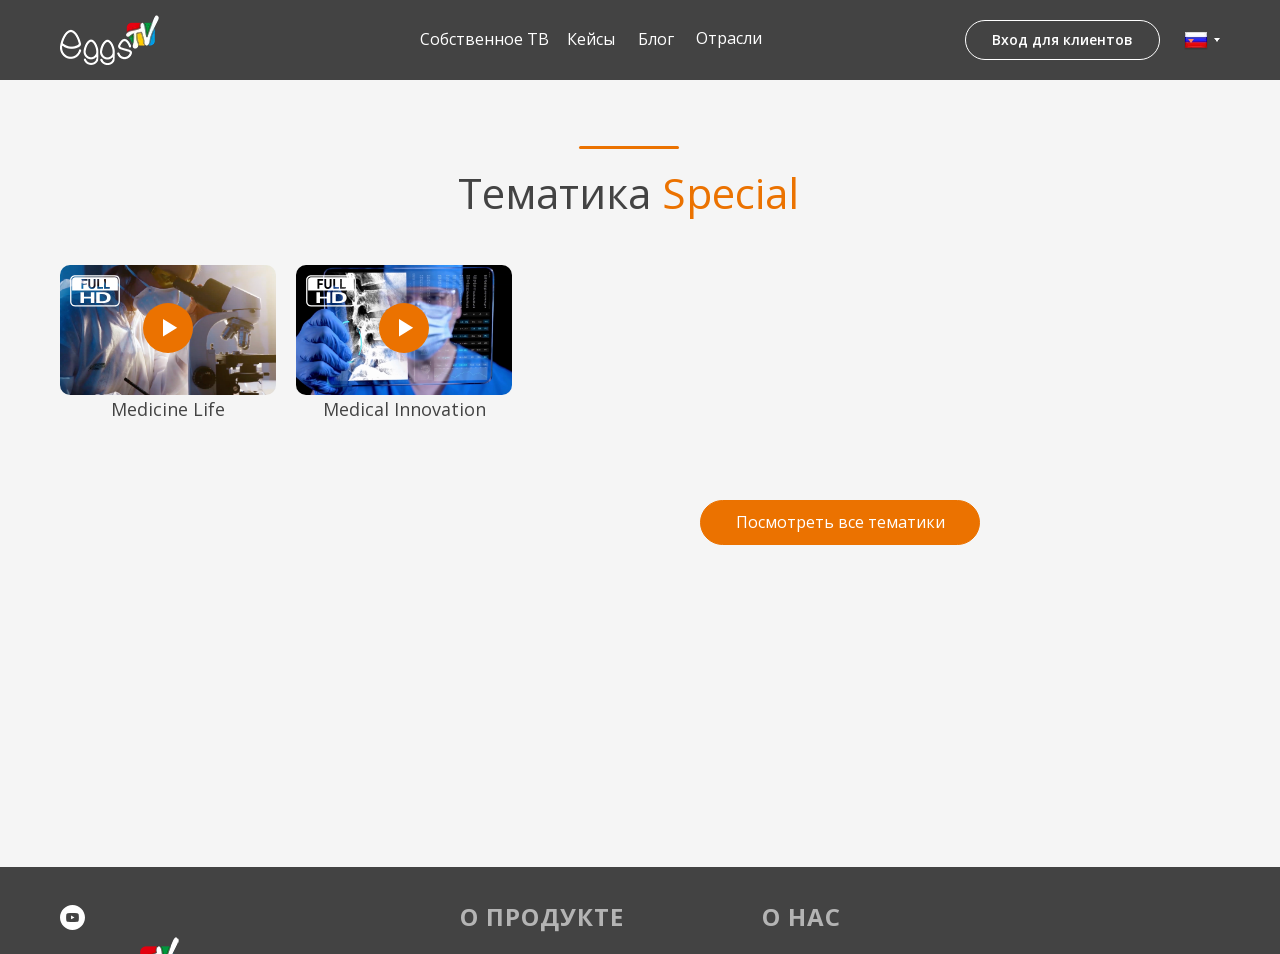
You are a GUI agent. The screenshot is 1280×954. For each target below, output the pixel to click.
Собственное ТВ (484, 39)
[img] (110, 40)
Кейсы (591, 39)
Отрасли (729, 38)
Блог (656, 39)
